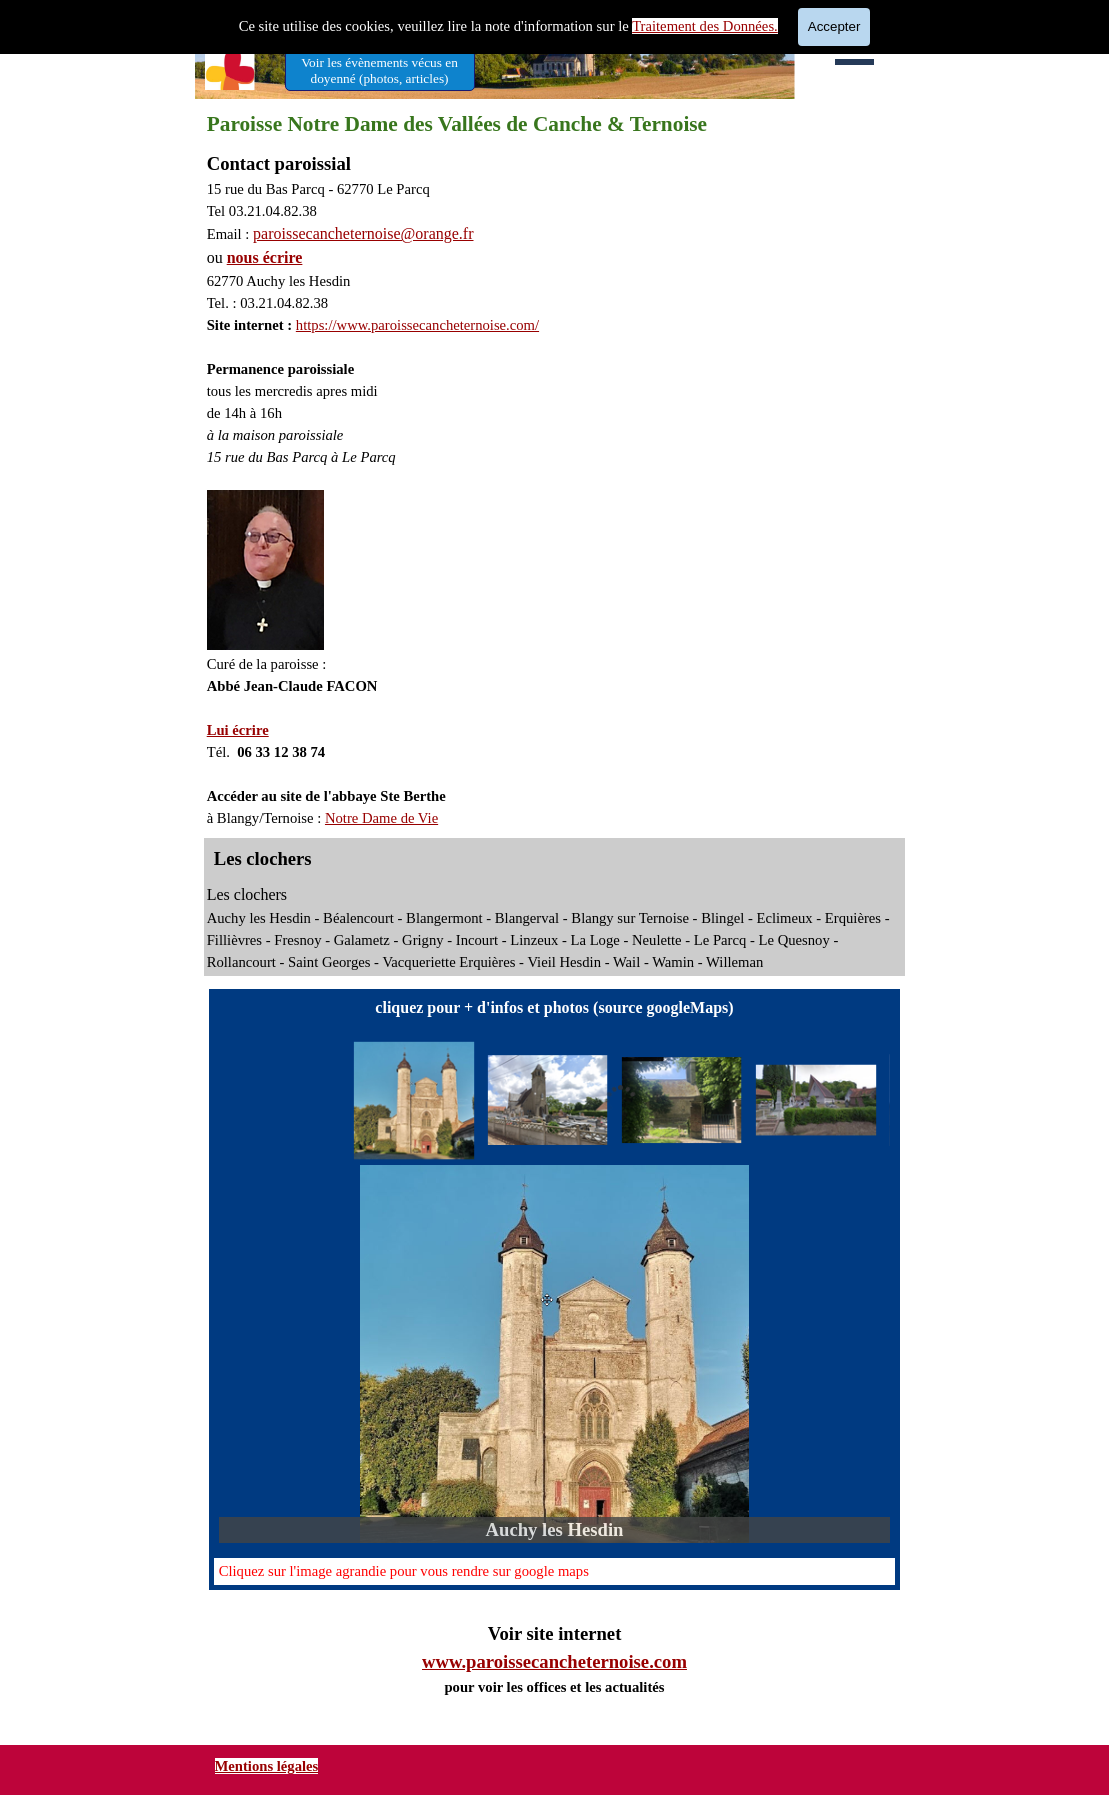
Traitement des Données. (705, 26)
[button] (554, 1354)
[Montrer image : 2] (548, 1101)
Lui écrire (238, 730)
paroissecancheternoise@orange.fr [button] (363, 233)
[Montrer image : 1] (414, 1101)
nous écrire (265, 257)
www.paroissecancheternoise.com (554, 1661)
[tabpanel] (555, 489)
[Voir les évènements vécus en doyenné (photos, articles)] (380, 70)
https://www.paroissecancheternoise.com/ (417, 325)
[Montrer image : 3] (682, 1101)
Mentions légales (267, 1766)
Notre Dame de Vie (381, 818)
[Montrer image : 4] (816, 1101)
